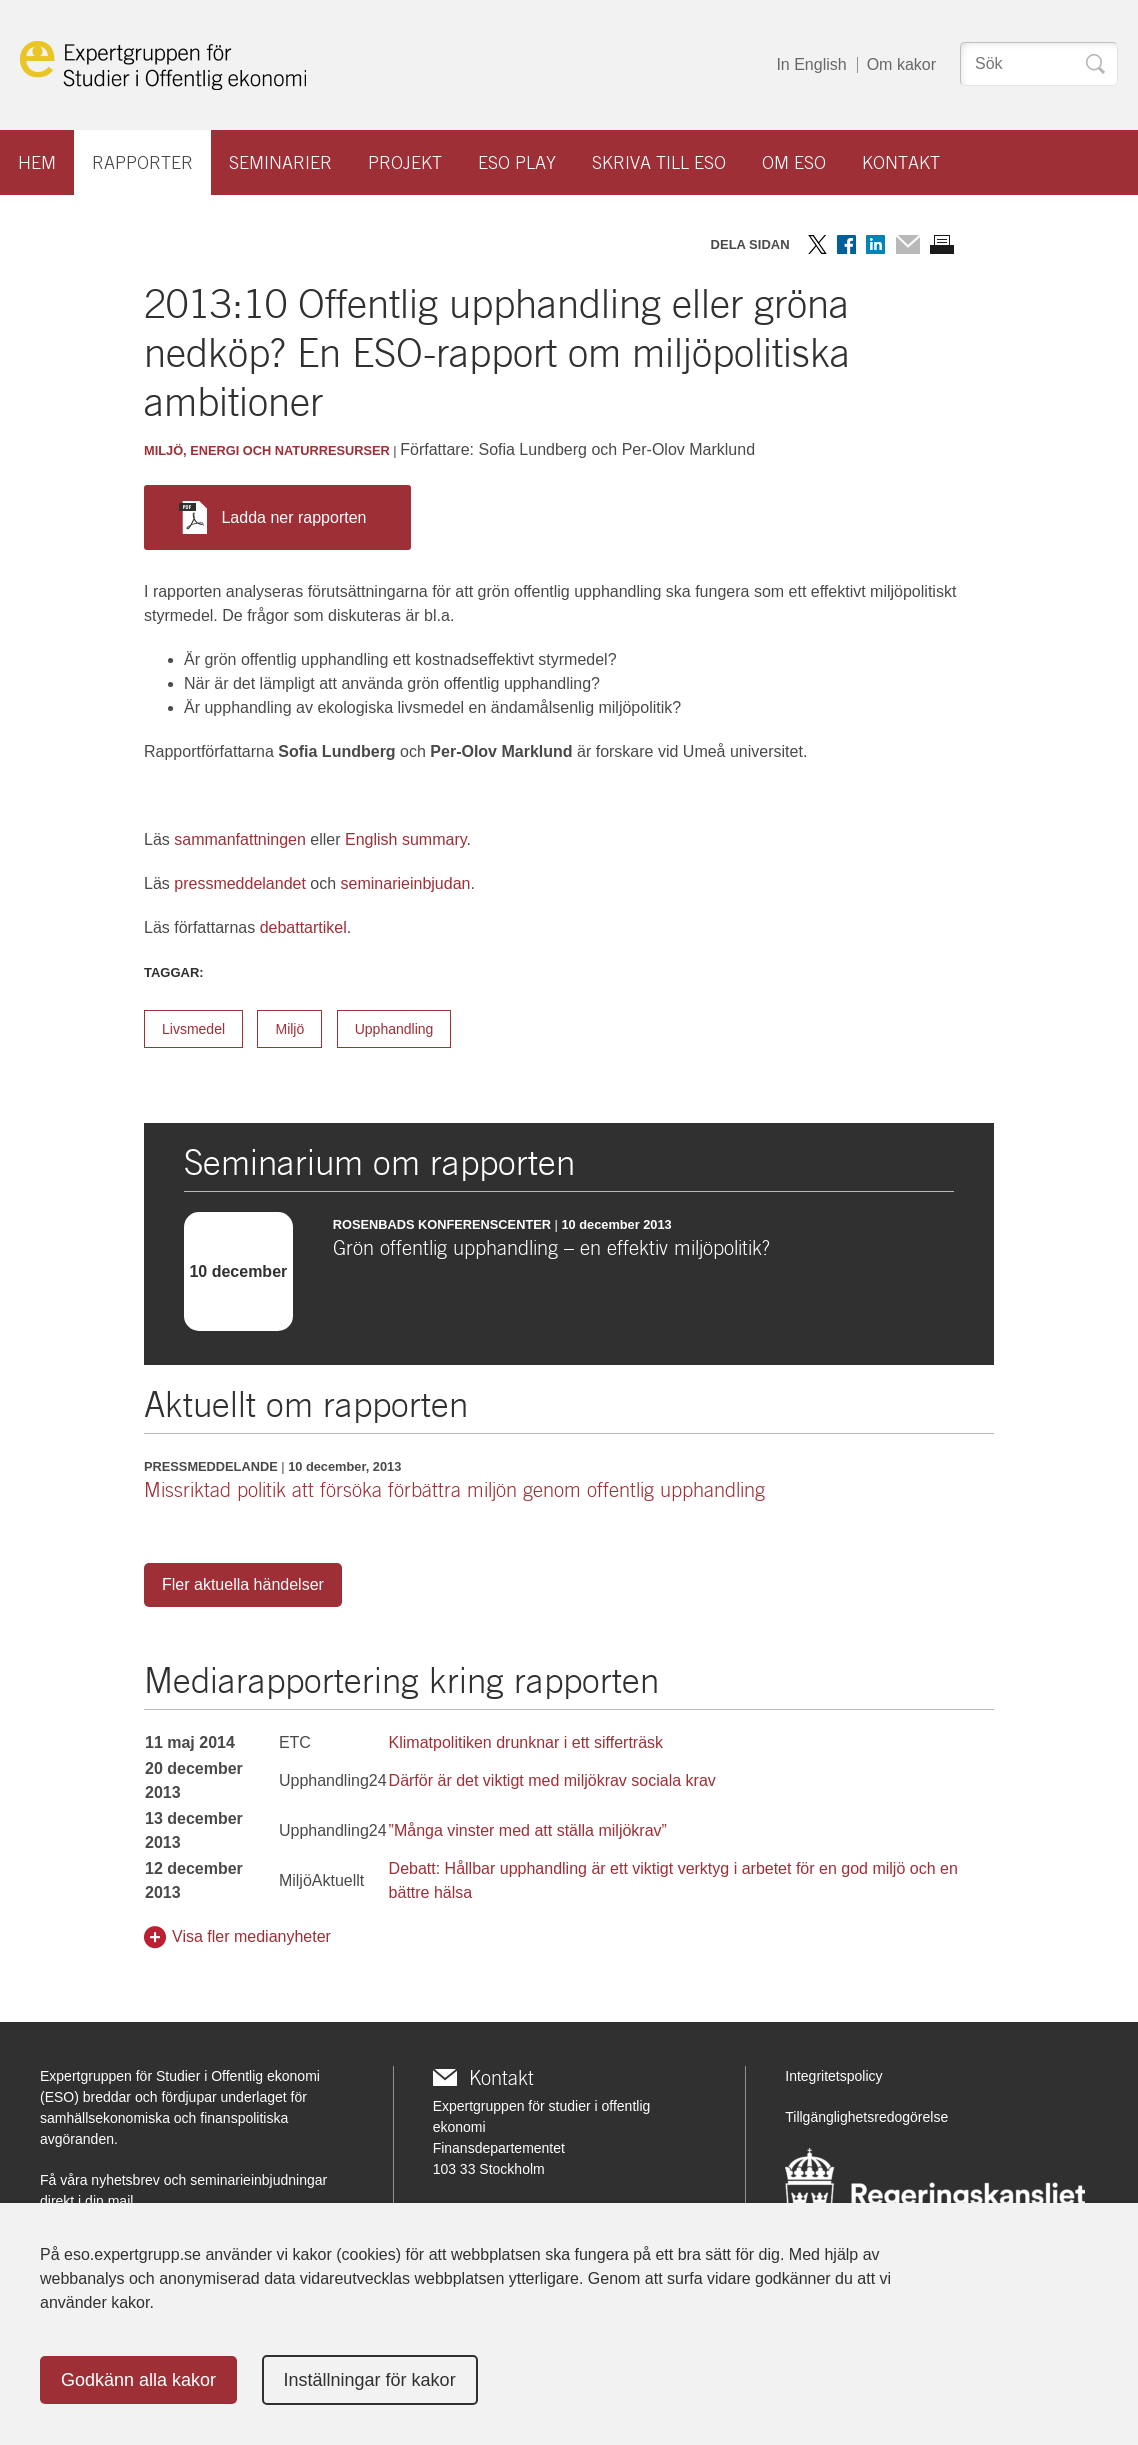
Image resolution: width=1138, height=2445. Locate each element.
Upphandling (394, 1029)
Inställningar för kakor (370, 2380)
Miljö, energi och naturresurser (267, 450)
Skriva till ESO (659, 162)
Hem (37, 162)
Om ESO (794, 162)
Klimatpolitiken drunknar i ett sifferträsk (526, 1742)
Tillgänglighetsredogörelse (866, 2117)
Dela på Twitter (817, 244)
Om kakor (901, 64)
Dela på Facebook (846, 244)
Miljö (289, 1029)
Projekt (405, 162)
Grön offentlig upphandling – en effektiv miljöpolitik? (551, 1248)
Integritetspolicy (833, 2076)
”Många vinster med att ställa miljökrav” (528, 1830)
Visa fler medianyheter (251, 1936)
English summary (406, 839)
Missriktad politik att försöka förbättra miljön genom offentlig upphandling (454, 1490)
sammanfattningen (240, 839)
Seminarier (280, 162)
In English (811, 64)
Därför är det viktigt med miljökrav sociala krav (552, 1780)
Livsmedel (193, 1029)
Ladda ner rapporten (272, 517)
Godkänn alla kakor (138, 2380)
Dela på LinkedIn (875, 244)
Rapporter (142, 162)
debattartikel (303, 927)
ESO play (517, 162)
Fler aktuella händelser (243, 1584)
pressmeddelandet (240, 883)
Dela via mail (907, 244)
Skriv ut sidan (942, 244)
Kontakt (901, 162)
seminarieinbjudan (406, 883)
